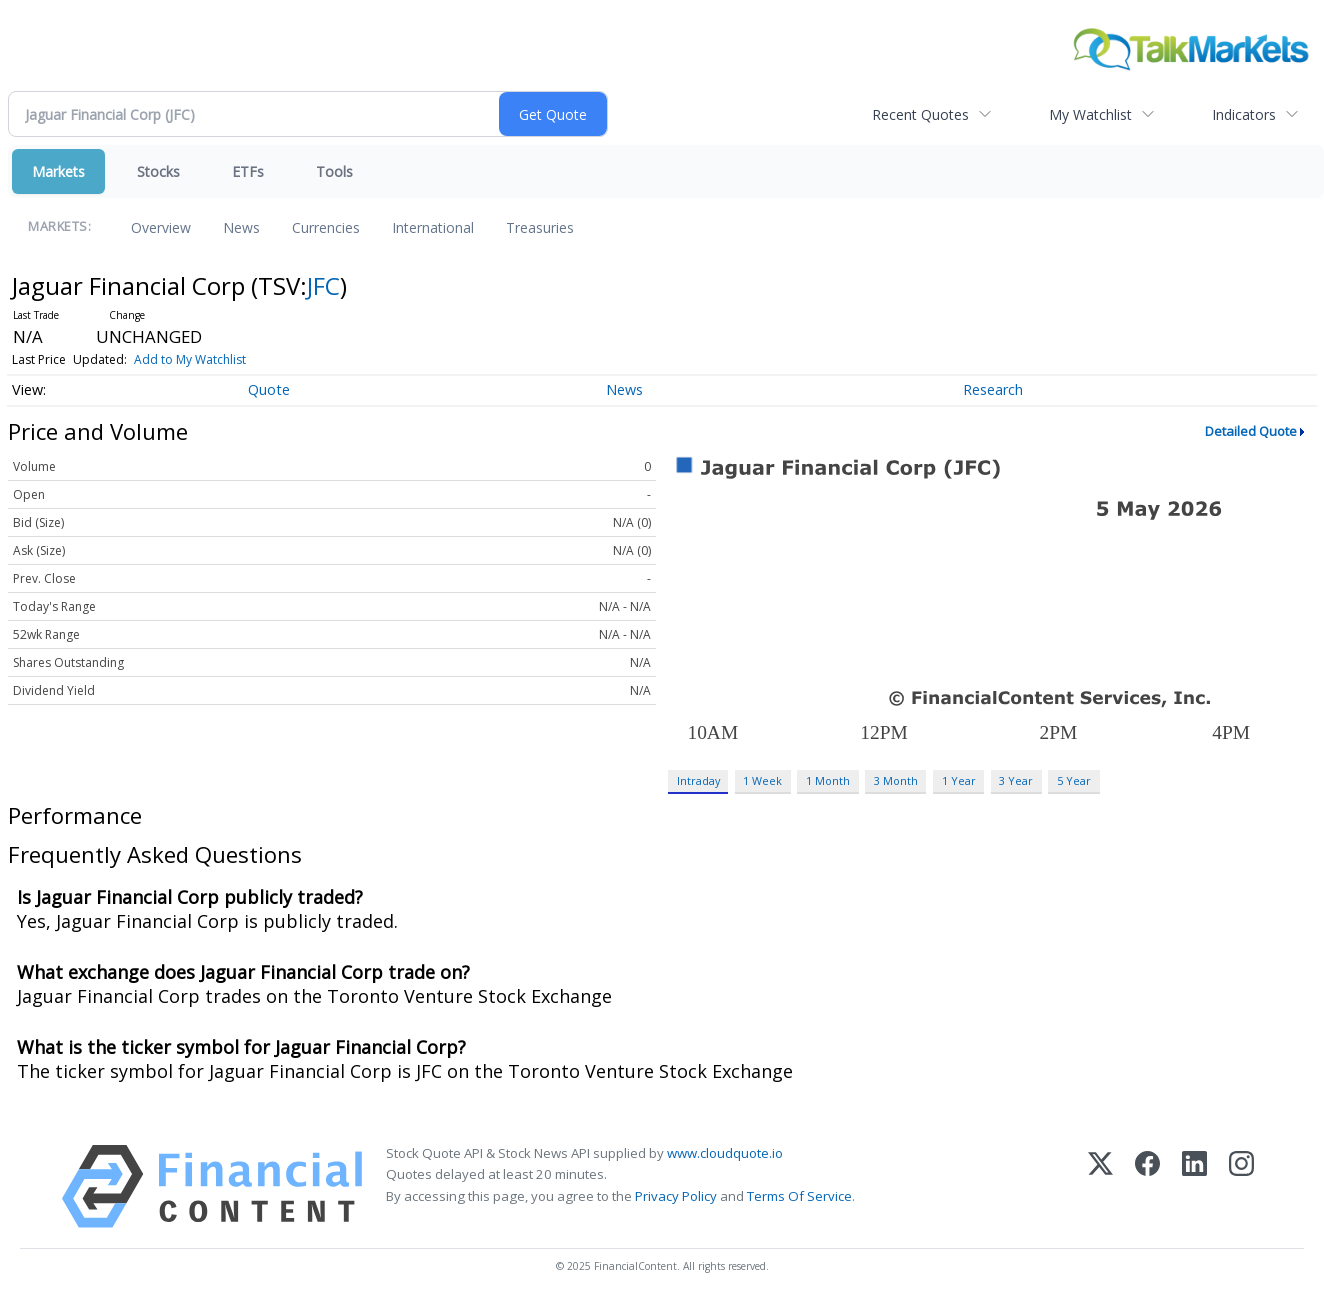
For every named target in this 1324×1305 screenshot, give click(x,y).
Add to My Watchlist (190, 359)
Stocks (158, 171)
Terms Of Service (799, 1196)
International (433, 227)
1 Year (959, 780)
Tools (334, 171)
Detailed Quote (1251, 431)
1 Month (828, 780)
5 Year (1074, 780)
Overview (161, 227)
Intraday (698, 780)
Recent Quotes (920, 114)
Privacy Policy (676, 1196)
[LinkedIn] (1194, 1186)
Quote (269, 389)
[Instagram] (1241, 1186)
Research (993, 389)
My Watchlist (1090, 114)
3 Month (896, 780)
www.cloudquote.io (725, 1153)
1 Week (762, 780)
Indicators (1244, 114)
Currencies (326, 227)
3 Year (1016, 780)
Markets (58, 171)
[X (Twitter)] (1100, 1186)
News (241, 227)
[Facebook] (1147, 1186)
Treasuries (540, 227)
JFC (323, 285)
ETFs (248, 171)
